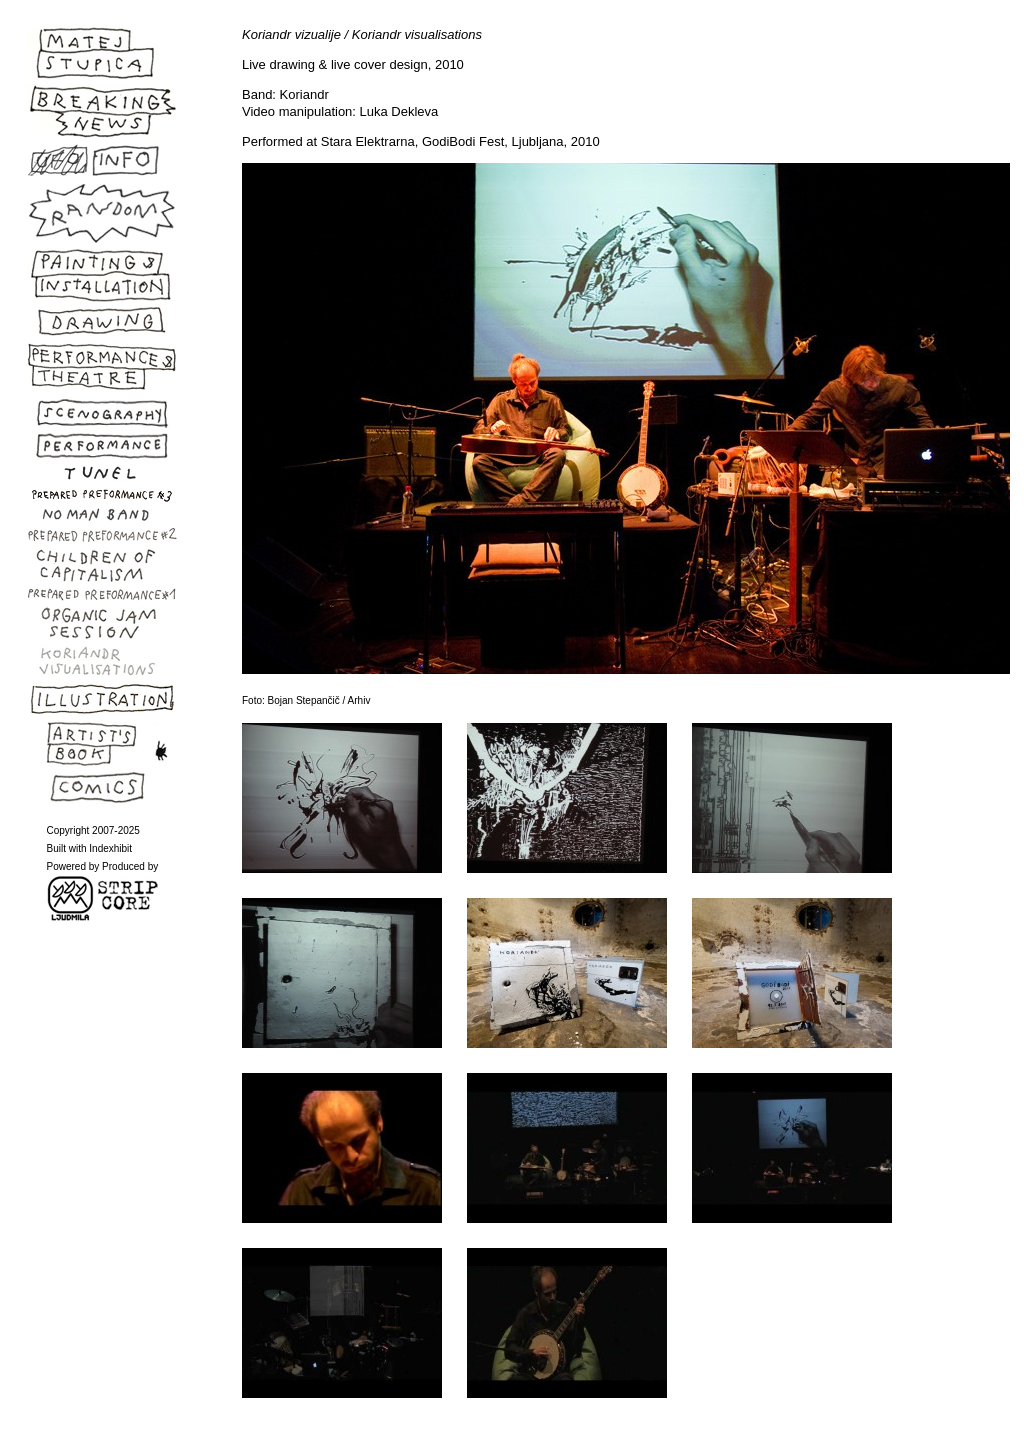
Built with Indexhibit (90, 848)
